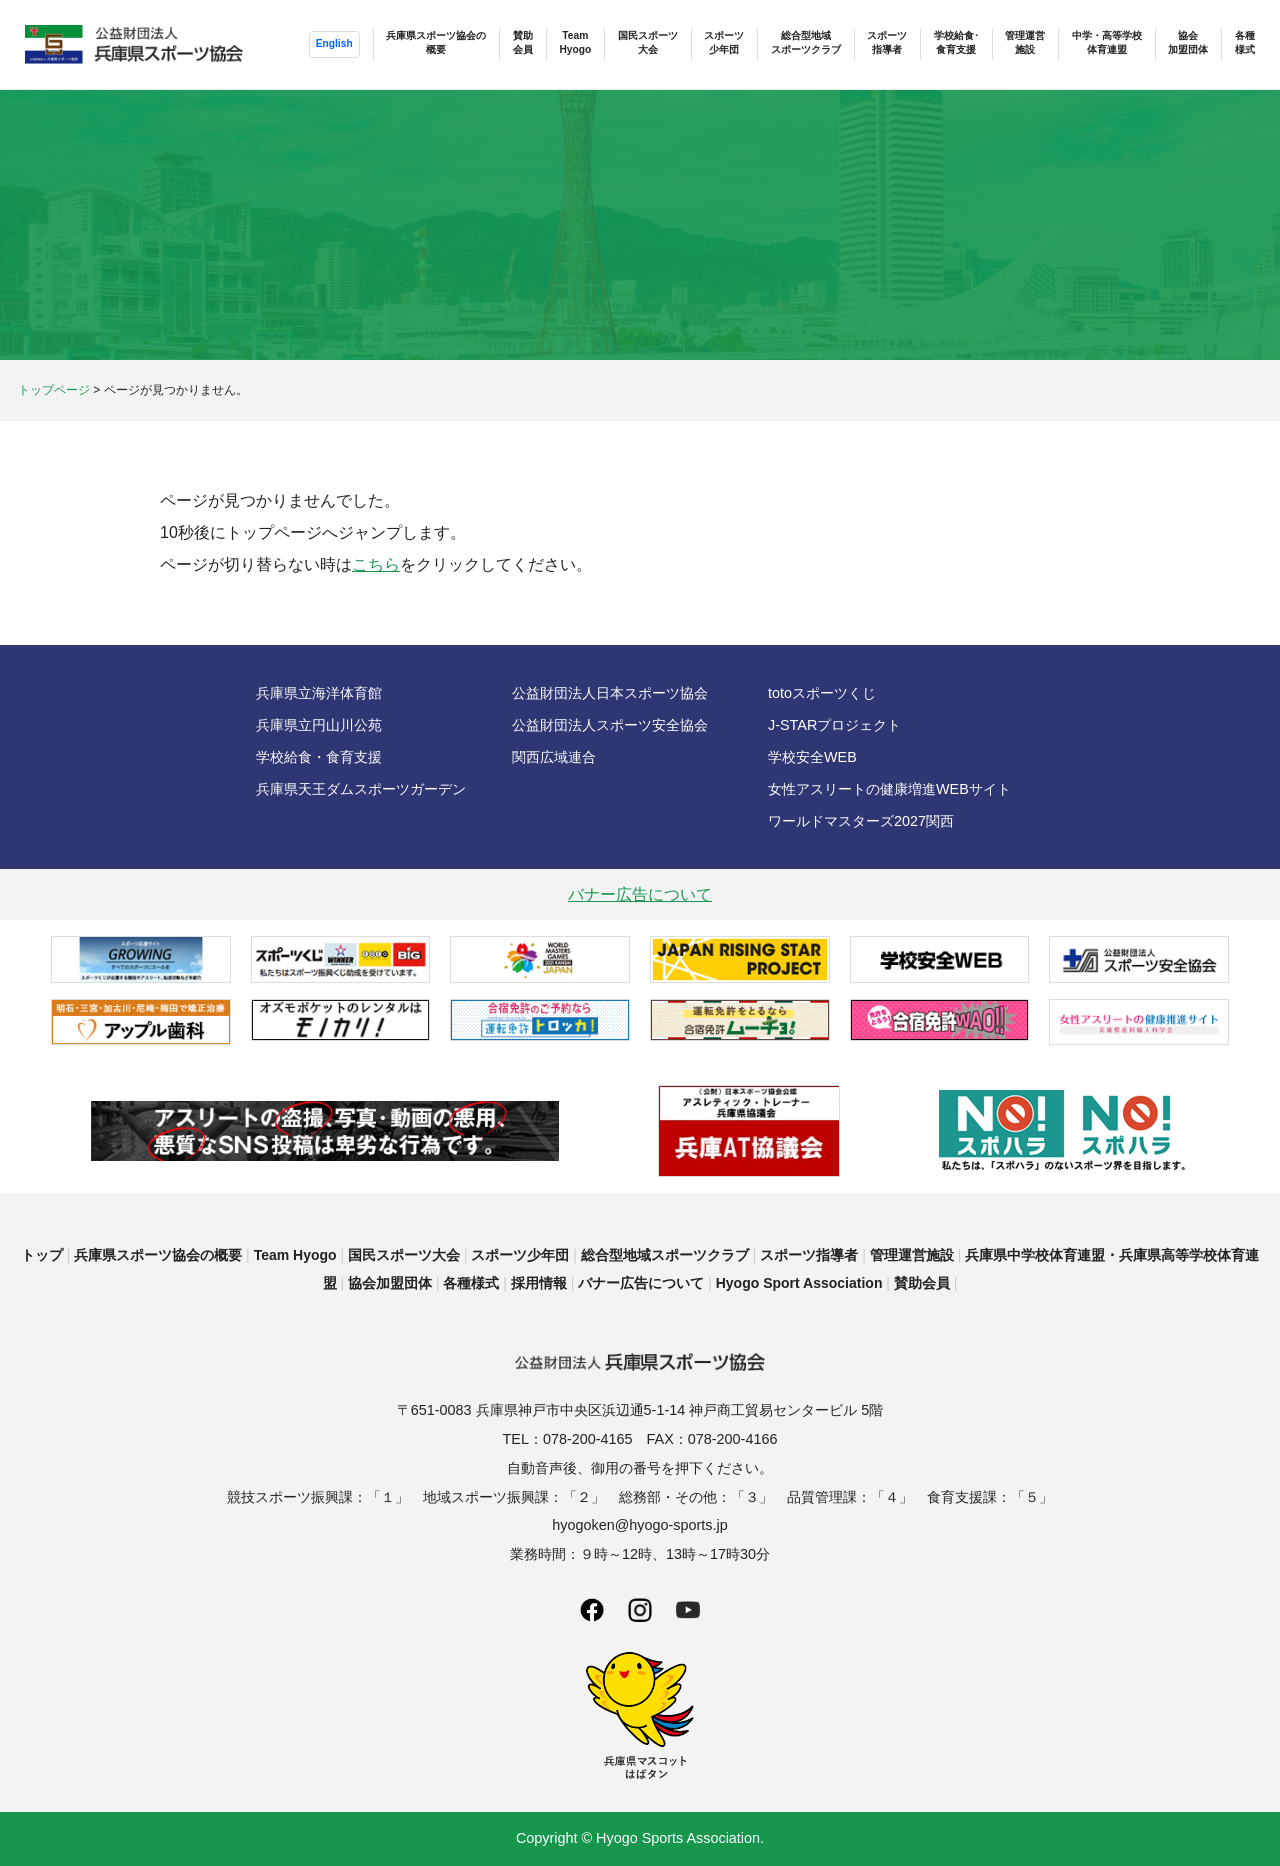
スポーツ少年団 (724, 42)
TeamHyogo (575, 42)
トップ (42, 1255)
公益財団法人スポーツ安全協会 (610, 725)
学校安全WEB (812, 757)
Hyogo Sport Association (799, 1283)
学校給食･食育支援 (956, 42)
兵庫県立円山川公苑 (319, 725)
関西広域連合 (554, 757)
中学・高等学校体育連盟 (1107, 42)
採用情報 (539, 1283)
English (333, 43)
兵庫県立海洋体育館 (319, 693)
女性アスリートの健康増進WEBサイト (889, 789)
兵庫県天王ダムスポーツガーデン (361, 789)
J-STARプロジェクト (834, 725)
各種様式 (1245, 42)
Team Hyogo (295, 1255)
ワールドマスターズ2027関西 (861, 821)
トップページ (54, 390)
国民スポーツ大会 (647, 42)
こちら (376, 564)
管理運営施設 (1025, 42)
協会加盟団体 (1188, 42)
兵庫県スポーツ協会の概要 (436, 42)
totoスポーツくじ (822, 693)
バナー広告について (640, 894)
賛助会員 (522, 42)
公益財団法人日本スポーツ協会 (610, 693)
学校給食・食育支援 (319, 757)
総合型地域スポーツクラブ (805, 42)
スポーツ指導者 (887, 42)
